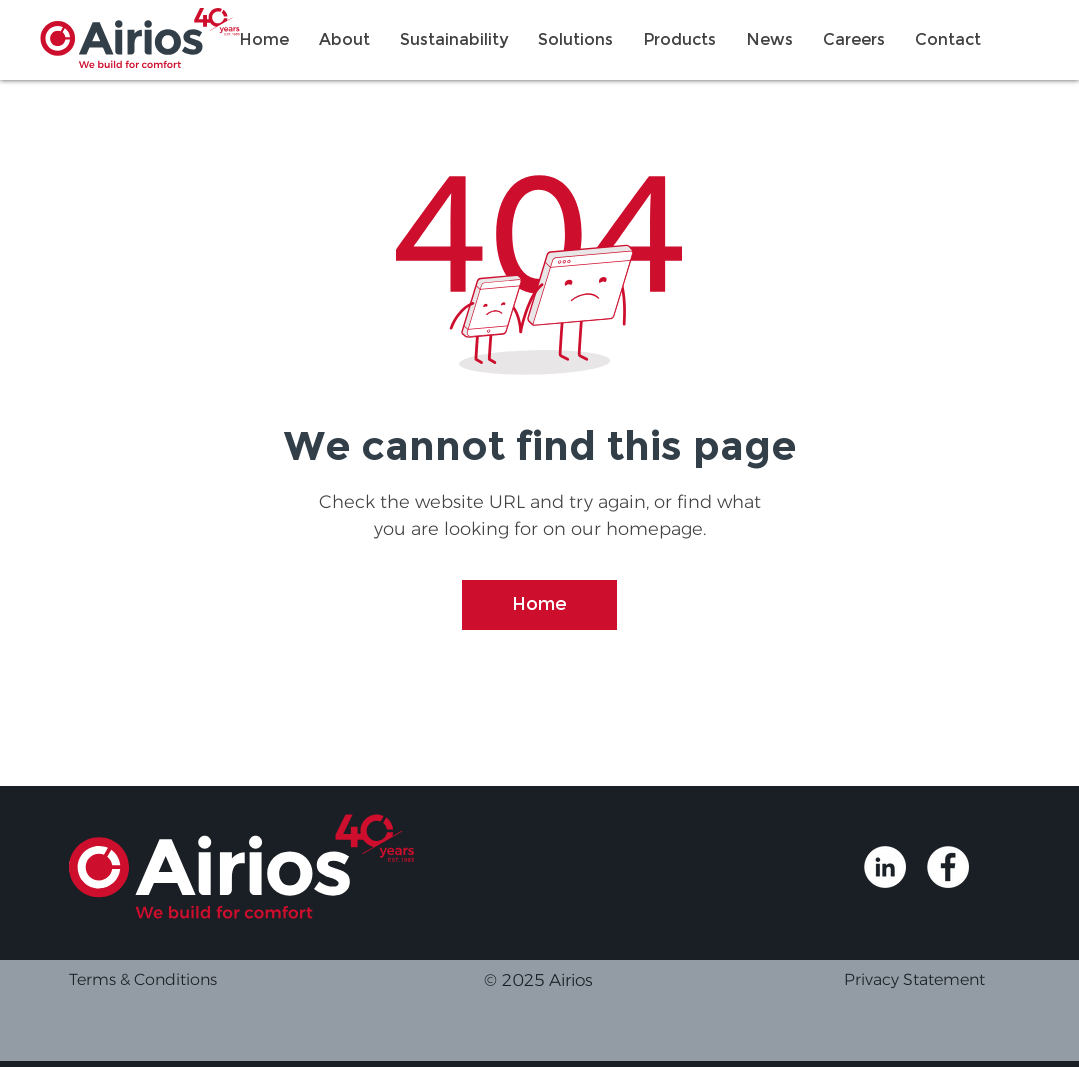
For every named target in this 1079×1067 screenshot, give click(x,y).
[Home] (539, 605)
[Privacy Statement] (936, 980)
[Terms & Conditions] (196, 980)
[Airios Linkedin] (885, 867)
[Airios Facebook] (948, 867)
